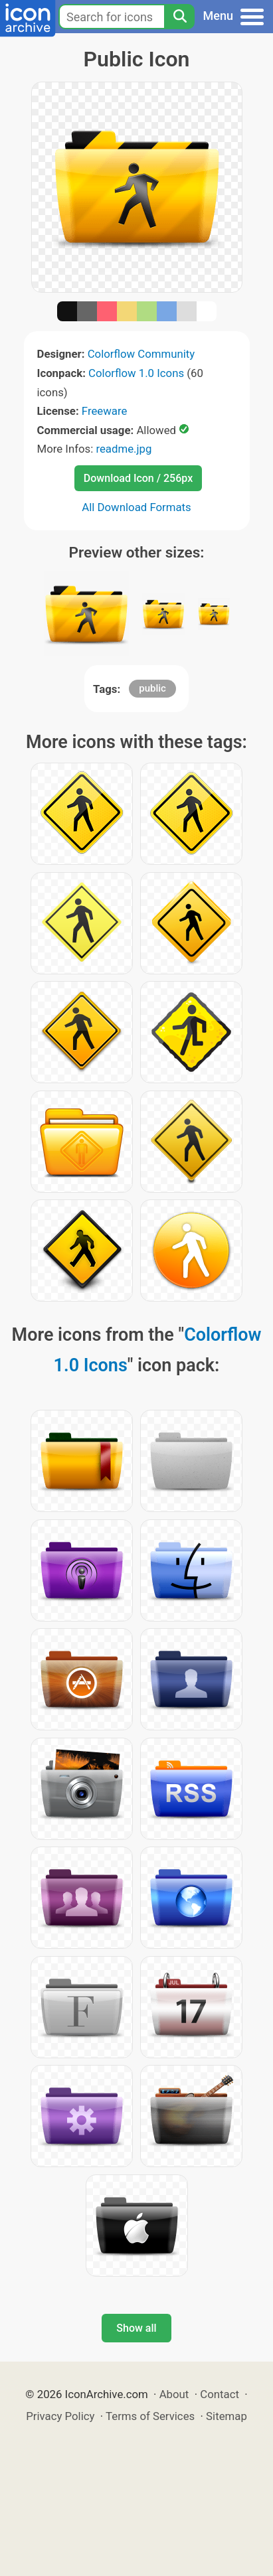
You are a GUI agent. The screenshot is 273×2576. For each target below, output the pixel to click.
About (174, 2394)
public (152, 688)
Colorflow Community (141, 353)
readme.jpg (123, 448)
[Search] (179, 16)
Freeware (105, 410)
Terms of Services (150, 2416)
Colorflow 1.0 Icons (136, 373)
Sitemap (226, 2416)
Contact (219, 2394)
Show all (136, 2328)
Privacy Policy (60, 2416)
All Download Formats (136, 507)
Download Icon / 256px (138, 478)
